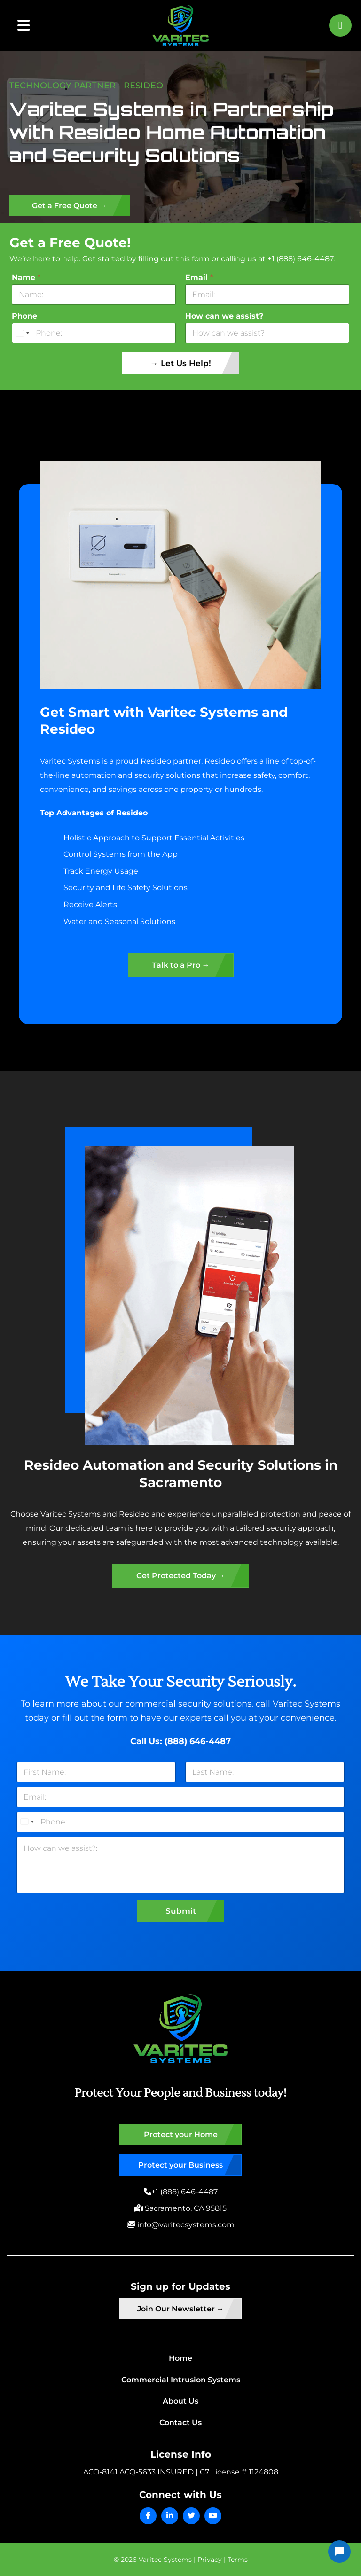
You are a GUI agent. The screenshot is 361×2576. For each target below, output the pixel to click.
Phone (24, 316)
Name (26, 277)
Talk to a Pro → (181, 965)
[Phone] (94, 333)
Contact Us (180, 2422)
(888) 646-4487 (198, 1741)
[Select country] (22, 333)
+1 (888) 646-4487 (184, 2191)
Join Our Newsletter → (180, 2308)
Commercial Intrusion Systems (180, 2379)
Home (180, 2358)
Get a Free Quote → (69, 205)
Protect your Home (181, 2134)
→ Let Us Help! (180, 363)
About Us (180, 2400)
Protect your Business (180, 2165)
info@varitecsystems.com (185, 2224)
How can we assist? (224, 316)
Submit (180, 1911)
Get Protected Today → (180, 1575)
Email (199, 277)
